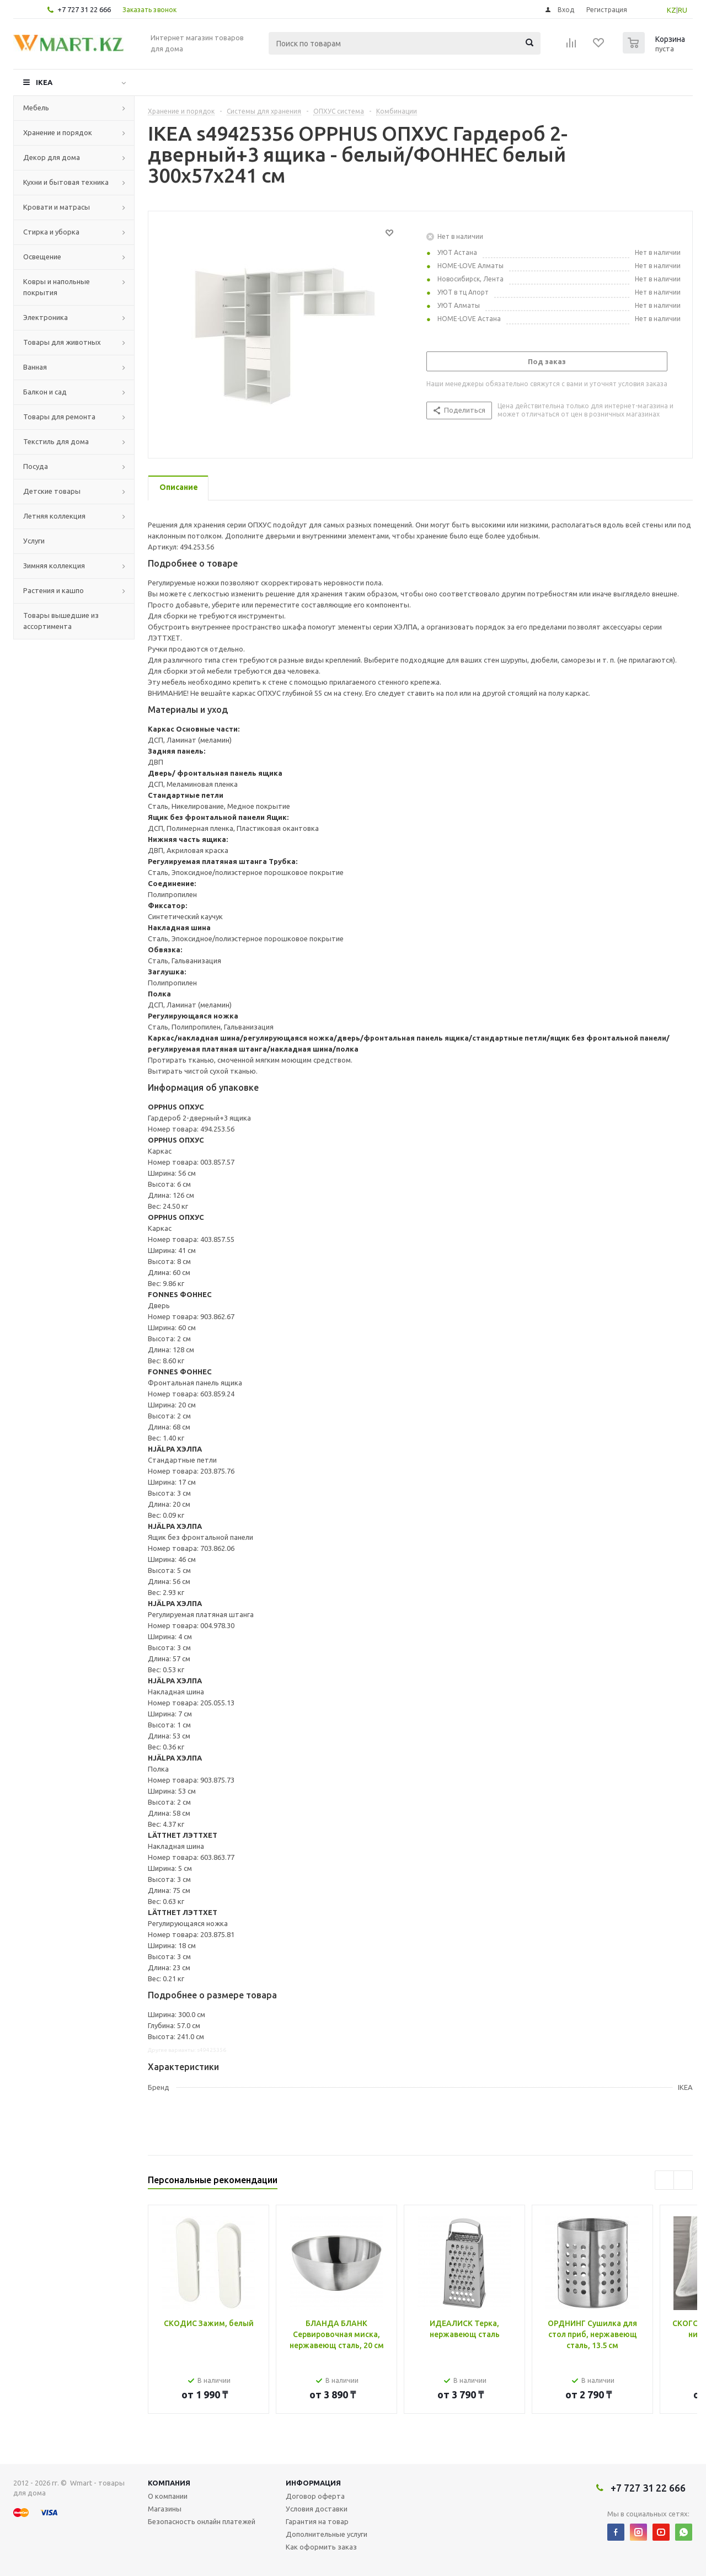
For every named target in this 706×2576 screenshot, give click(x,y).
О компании (168, 2496)
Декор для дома (51, 157)
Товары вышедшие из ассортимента (61, 620)
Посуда (35, 466)
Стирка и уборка (51, 232)
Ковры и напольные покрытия (56, 287)
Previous (664, 2180)
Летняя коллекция (54, 516)
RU (682, 10)
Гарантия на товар (317, 2521)
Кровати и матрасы (56, 207)
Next (683, 2180)
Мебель (36, 107)
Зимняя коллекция (54, 565)
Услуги (34, 541)
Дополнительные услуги (326, 2534)
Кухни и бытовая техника (66, 182)
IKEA (44, 82)
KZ (671, 10)
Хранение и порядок (57, 132)
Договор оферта (315, 2496)
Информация (313, 2483)
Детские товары (52, 491)
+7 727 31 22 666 (84, 9)
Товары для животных (62, 342)
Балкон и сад (45, 392)
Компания (169, 2483)
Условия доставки (316, 2509)
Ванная (35, 367)
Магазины (164, 2509)
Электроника (45, 317)
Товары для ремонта (59, 416)
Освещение (42, 256)
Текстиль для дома (56, 441)
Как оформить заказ (321, 2547)
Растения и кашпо (53, 590)
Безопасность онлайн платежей (201, 2521)
